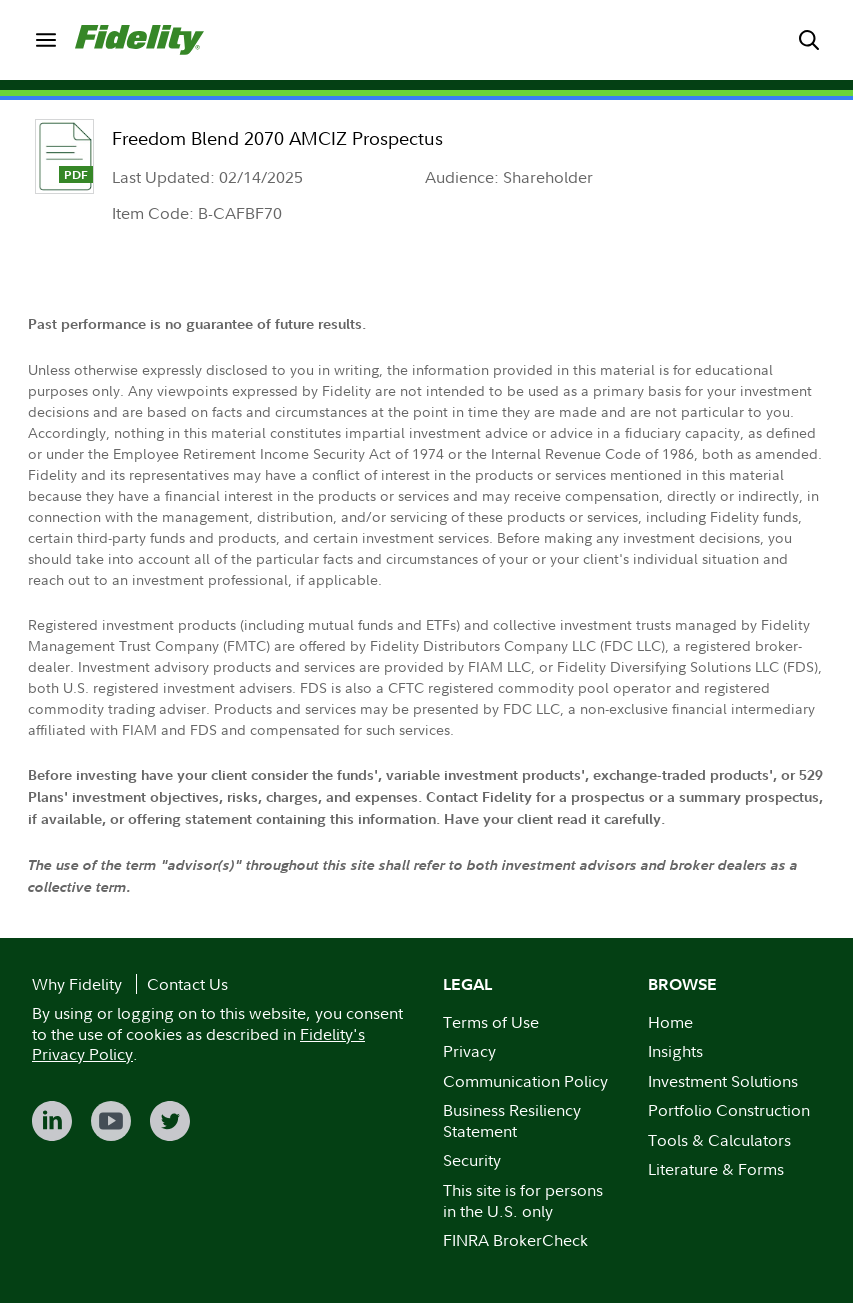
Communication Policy (525, 1081)
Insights (675, 1051)
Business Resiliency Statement (512, 1120)
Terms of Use (491, 1022)
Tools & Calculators (719, 1140)
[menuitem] (45, 39)
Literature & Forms (716, 1169)
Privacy (469, 1051)
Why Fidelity (77, 984)
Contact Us (187, 984)
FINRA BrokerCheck (515, 1240)
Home (670, 1022)
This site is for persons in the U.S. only (523, 1200)
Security (472, 1160)
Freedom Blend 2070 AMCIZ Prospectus (277, 138)
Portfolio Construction (729, 1110)
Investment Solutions (723, 1081)
